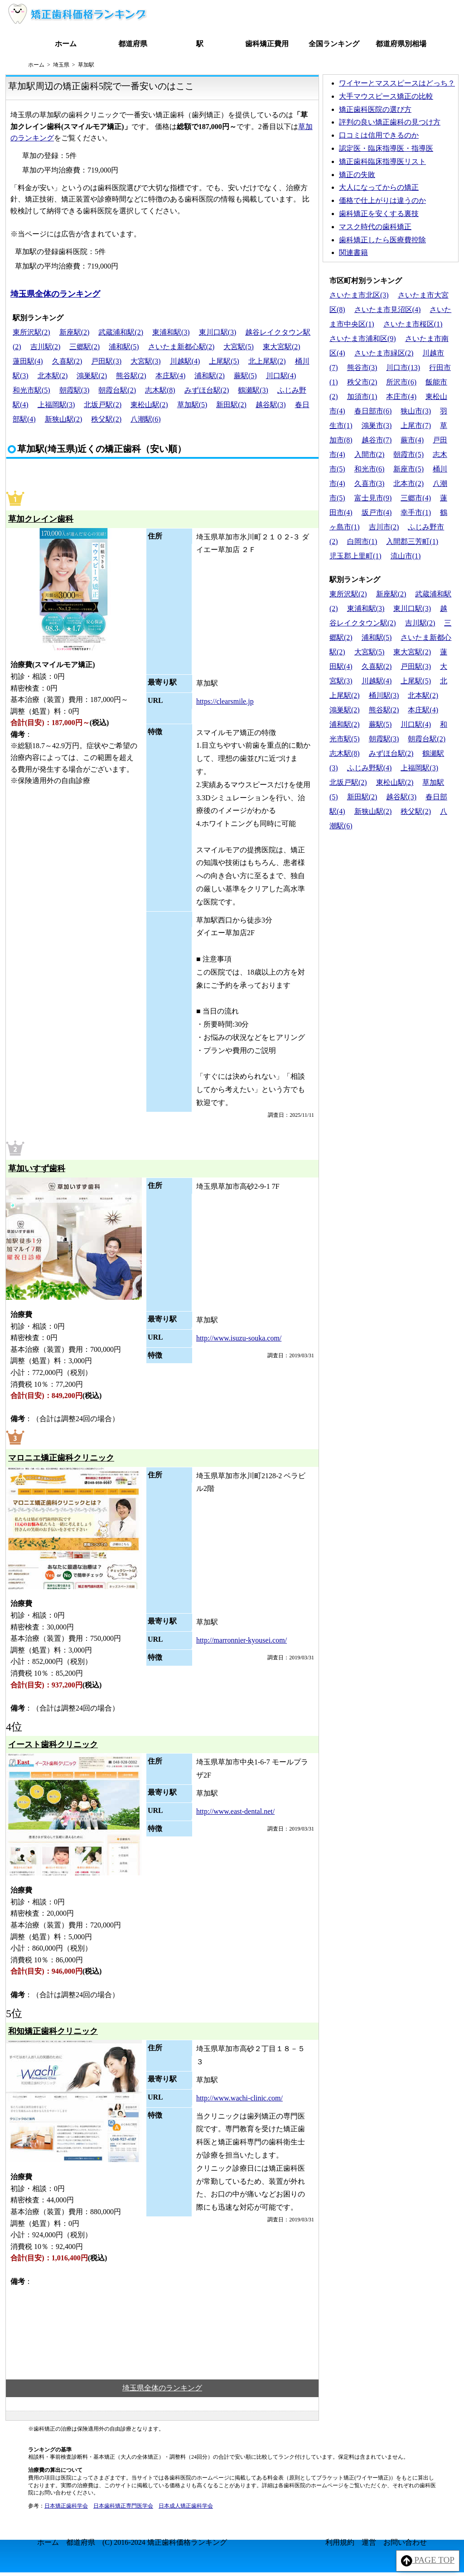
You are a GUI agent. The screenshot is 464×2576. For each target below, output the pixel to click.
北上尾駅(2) (267, 361)
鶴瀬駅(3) (253, 390)
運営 (369, 2542)
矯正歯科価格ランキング (187, 2542)
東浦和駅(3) (171, 332)
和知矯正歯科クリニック (53, 2031)
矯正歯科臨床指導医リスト (382, 161)
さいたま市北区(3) (359, 295)
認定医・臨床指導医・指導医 (386, 148)
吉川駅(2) (45, 347)
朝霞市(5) (408, 454)
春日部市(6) (373, 411)
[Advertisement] (391, 896)
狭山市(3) (416, 411)
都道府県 (132, 44)
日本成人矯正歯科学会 (186, 2506)
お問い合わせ (405, 2542)
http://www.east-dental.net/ (235, 1811)
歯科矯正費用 (267, 44)
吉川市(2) (384, 527)
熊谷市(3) (362, 367)
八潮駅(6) (145, 419)
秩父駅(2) (106, 419)
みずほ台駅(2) (206, 390)
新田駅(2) (231, 405)
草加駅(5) (192, 405)
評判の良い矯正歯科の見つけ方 (389, 122)
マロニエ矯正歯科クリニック (61, 1457)
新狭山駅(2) (63, 419)
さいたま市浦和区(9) (362, 338)
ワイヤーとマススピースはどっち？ (397, 83)
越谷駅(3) (271, 405)
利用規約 (339, 2542)
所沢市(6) (401, 382)
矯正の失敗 (357, 174)
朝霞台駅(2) (117, 390)
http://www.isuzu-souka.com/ (238, 1338)
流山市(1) (406, 556)
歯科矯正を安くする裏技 (379, 213)
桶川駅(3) (384, 695)
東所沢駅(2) (31, 332)
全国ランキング (334, 44)
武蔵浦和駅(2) (120, 332)
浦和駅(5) (124, 347)
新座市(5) (408, 469)
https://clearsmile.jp (225, 701)
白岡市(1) (362, 541)
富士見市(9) (373, 498)
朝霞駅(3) (74, 390)
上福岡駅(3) (56, 405)
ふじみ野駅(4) (369, 768)
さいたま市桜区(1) (413, 324)
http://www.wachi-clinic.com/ (239, 2098)
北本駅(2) (53, 376)
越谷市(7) (377, 440)
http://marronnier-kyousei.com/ (241, 1640)
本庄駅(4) (170, 376)
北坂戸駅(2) (102, 405)
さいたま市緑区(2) (384, 353)
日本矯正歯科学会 (66, 2506)
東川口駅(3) (218, 332)
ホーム (66, 44)
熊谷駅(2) (131, 376)
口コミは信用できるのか (379, 135)
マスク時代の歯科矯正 (375, 227)
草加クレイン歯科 (40, 519)
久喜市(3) (369, 483)
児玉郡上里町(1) (355, 556)
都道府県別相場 (401, 44)
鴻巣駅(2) (92, 376)
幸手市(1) (416, 512)
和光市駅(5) (31, 390)
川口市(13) (403, 367)
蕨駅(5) (245, 376)
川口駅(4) (281, 376)
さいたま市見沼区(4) (387, 309)
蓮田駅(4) (28, 361)
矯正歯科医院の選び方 (375, 109)
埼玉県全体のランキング (55, 293)
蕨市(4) (412, 440)
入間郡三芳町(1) (412, 541)
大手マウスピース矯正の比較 (386, 96)
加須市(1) (362, 396)
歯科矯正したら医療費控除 (382, 240)
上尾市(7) (416, 425)
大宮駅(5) (238, 347)
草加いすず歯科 (36, 1168)
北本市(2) (408, 483)
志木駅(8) (160, 390)
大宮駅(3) (145, 361)
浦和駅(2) (209, 376)
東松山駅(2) (149, 405)
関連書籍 (353, 252)
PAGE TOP (428, 2560)
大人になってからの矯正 (379, 187)
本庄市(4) (401, 396)
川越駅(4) (185, 361)
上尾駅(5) (224, 361)
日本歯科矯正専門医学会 (123, 2506)
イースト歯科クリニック (53, 1744)
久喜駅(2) (67, 361)
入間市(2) (369, 454)
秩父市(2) (362, 382)
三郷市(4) (416, 498)
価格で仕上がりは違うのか (382, 200)
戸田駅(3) (106, 361)
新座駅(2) (74, 332)
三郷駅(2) (84, 347)
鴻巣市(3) (377, 425)
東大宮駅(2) (281, 347)
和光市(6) (369, 469)
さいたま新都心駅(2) (181, 347)
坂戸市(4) (377, 512)
